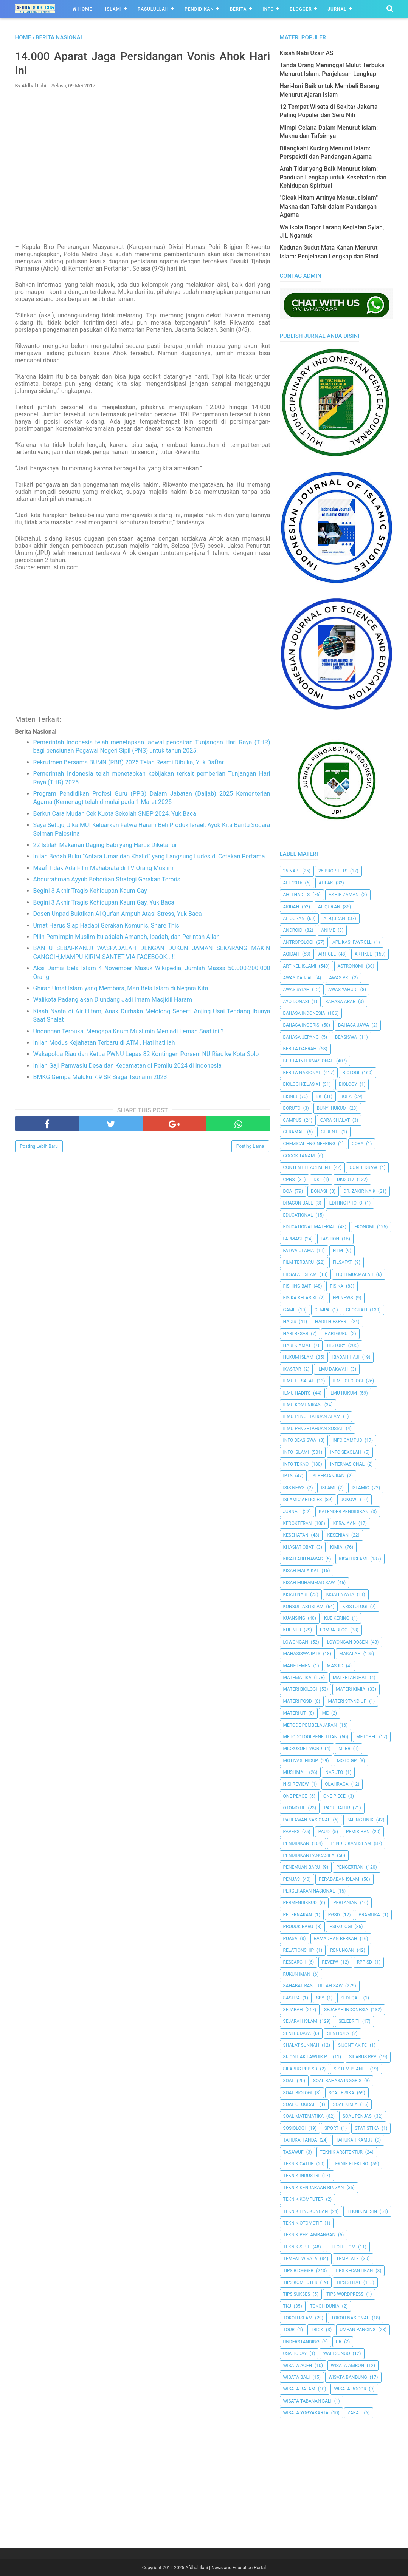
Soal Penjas (357, 2116)
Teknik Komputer (303, 2199)
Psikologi (340, 1926)
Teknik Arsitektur (341, 2152)
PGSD (334, 1914)
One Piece (334, 1796)
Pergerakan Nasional (309, 1891)
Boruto (292, 1108)
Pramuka (369, 1914)
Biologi (350, 1072)
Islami (113, 9)
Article (327, 954)
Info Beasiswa (299, 1440)
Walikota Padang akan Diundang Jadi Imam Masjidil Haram (112, 1000)
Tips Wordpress (344, 2294)
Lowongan (295, 1642)
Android (293, 930)
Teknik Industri (301, 2175)
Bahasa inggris (301, 1025)
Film (338, 1250)
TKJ (287, 2306)
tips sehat (348, 2282)
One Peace (295, 1796)
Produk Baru (298, 1926)
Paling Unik (360, 1820)
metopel (366, 1736)
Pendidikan (199, 9)
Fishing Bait (297, 1286)
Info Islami (296, 1452)
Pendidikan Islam (350, 1843)
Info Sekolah (345, 1452)
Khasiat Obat (298, 1547)
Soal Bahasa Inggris (337, 2080)
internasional (347, 1464)
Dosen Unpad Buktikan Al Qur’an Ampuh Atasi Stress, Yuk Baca (117, 914)
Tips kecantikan (354, 2270)
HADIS (289, 1321)
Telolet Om (342, 2247)
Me (325, 1713)
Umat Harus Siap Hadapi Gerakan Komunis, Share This (106, 925)
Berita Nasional (302, 1072)
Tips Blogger (298, 2270)
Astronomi (350, 966)
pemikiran (358, 1831)
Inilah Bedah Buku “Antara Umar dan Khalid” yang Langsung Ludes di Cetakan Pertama (149, 857)
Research (294, 1962)
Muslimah (295, 1772)
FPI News (343, 1297)
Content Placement (307, 1167)
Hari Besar (296, 1333)
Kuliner (292, 1630)
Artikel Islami (299, 966)
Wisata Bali (296, 2377)
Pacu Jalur (337, 1808)
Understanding (301, 2341)
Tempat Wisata (300, 2258)
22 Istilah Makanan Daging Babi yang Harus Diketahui (105, 845)
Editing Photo (345, 1203)
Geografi (357, 1310)
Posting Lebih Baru (39, 1146)
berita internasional (308, 1061)
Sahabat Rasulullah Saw (313, 1985)
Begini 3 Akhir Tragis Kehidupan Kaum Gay (90, 891)
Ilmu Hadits (297, 1393)
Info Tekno (296, 1464)
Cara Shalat (335, 1120)
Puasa (290, 1938)
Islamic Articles (302, 1499)
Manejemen (297, 1665)
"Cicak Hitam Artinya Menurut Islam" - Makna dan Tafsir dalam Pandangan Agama (331, 206)
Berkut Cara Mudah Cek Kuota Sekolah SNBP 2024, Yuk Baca (114, 814)
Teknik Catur (298, 2163)
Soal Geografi (300, 2104)
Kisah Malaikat (301, 1570)
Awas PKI (339, 977)
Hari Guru (335, 1333)
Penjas (291, 1879)
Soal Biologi (297, 2092)
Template (347, 2258)
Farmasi (292, 1239)
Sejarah (293, 2009)
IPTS (288, 1475)
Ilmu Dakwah (332, 1369)
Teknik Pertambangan (309, 2234)
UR (338, 2341)
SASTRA (291, 1998)
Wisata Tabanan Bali (307, 2401)
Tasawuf (293, 2152)
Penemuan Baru (301, 1867)
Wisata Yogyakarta (306, 2412)
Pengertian (349, 1867)
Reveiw (330, 1962)
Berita (238, 9)
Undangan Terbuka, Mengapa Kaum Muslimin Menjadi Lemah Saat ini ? (128, 1031)
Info (268, 9)
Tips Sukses (296, 2294)
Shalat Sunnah (301, 2045)
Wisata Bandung (348, 2377)
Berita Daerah (299, 1048)
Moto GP (347, 1760)
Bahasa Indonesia (304, 1013)
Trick (317, 2329)
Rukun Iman (296, 1974)
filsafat (342, 1262)
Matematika (297, 1677)
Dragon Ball (298, 1203)
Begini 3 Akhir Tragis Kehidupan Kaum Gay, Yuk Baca (103, 902)
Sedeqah (351, 1998)
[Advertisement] (142, 150)
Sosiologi (294, 2128)
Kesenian (338, 1535)
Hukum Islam (298, 1357)
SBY (320, 1998)
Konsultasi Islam (303, 1606)
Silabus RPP (363, 2057)
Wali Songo (336, 2353)
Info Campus (347, 1440)
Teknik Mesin (362, 2211)
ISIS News (294, 1488)
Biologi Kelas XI (301, 1084)
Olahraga (336, 1784)
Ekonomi (364, 1226)
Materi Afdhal (350, 1677)
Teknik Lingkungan (305, 2211)
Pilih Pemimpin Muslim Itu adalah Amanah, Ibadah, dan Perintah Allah (126, 937)
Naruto (334, 1772)
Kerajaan (344, 1523)
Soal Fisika (341, 2092)
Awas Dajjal (298, 977)
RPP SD (364, 1962)
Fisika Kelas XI (299, 1297)
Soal (289, 2080)
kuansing (294, 1618)
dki (317, 1179)
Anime (328, 930)
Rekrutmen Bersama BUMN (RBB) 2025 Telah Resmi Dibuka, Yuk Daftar (128, 762)
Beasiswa (346, 1037)
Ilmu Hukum (343, 1393)
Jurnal (337, 9)
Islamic (360, 1488)
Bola (346, 1096)
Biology (348, 1084)
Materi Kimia (350, 1689)
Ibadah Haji (346, 1357)
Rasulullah (153, 9)
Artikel (363, 954)
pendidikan (296, 1843)
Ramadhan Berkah (335, 1938)
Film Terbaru (298, 1262)
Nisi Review (296, 1784)
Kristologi (354, 1606)
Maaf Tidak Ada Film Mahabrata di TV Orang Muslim (103, 868)
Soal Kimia (345, 2104)
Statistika (367, 2128)
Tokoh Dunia (325, 2306)
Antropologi (298, 942)
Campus (292, 1120)
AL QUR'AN (329, 906)
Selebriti (349, 2021)
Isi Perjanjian (327, 1475)
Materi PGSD (297, 1701)
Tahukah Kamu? (354, 2140)
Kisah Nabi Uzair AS (307, 53)
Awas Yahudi (343, 989)
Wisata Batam (299, 2389)
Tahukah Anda (300, 2140)
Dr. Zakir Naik (359, 1191)
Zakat (354, 2412)
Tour (289, 2329)
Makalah (350, 1653)
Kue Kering (336, 1618)
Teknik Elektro (350, 2163)
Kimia (336, 1547)
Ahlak (326, 883)
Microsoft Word (302, 1748)
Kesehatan (296, 1535)
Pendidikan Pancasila (309, 1855)
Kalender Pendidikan (343, 1511)
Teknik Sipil (296, 2247)
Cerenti (330, 1132)
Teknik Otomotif (302, 2223)
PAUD (324, 1831)
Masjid (335, 1665)
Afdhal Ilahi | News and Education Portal (225, 2567)
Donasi (319, 1191)
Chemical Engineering (309, 1143)
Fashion (330, 1239)
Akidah (291, 906)
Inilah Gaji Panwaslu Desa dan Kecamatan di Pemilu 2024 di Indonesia (127, 1066)
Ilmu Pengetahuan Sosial (313, 1428)
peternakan (297, 1914)
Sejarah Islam (300, 2021)
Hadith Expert (332, 1321)
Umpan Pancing (357, 2329)
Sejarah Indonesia (346, 2009)
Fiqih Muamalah (354, 1274)
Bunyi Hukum (332, 1108)
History (336, 1345)
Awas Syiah (296, 989)
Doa (287, 1191)
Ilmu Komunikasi (302, 1404)
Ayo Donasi (296, 1001)
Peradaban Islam (339, 1879)
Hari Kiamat (297, 1345)
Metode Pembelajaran (310, 1725)
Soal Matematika (303, 2116)
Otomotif (294, 1808)
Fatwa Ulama (298, 1250)
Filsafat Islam (300, 1274)
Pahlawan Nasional (306, 1820)
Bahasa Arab (340, 1001)
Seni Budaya (297, 2033)
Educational (298, 1215)
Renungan (342, 1950)
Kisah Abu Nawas (303, 1559)
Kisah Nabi (295, 1594)
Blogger (301, 9)
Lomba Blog (333, 1630)
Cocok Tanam (299, 1155)
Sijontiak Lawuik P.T (306, 2057)
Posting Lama (250, 1146)
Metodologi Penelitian (310, 1736)
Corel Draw (363, 1167)
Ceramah (294, 1132)
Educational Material (309, 1226)
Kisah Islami (353, 1559)
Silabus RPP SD (300, 2069)
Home (82, 9)
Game (289, 1310)
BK (318, 1096)
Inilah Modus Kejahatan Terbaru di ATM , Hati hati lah (104, 1043)
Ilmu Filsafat (298, 1381)
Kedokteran (297, 1523)
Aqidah (291, 954)
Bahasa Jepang (301, 1037)
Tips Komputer (300, 2282)
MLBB (344, 1748)
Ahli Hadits (296, 894)
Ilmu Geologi (348, 1381)
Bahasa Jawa (353, 1025)
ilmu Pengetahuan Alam (312, 1416)
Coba (357, 1143)
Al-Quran (334, 918)
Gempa (322, 1310)
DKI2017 (345, 1179)
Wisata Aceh (297, 2365)
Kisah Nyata (340, 1594)
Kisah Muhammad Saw (309, 1582)
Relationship (298, 1950)
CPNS (289, 1179)
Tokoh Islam (298, 2318)
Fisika (336, 1286)
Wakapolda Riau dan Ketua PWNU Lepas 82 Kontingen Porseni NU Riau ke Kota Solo (146, 1054)
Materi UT (294, 1713)
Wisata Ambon (347, 2365)
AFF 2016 (293, 883)
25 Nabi (291, 871)
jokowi (349, 1499)
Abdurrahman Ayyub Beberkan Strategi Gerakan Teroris (107, 879)
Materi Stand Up (347, 1701)
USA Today (295, 2353)
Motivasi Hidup (300, 1760)
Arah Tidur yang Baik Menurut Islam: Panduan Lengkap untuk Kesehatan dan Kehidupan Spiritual (333, 177)
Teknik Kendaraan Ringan (313, 2187)
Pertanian (345, 1902)
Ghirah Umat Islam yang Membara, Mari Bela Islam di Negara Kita (120, 988)
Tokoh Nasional (350, 2318)
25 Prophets (332, 871)
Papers (291, 1831)
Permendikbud (300, 1902)
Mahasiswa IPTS (302, 1653)
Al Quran (294, 918)
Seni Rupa (338, 2033)
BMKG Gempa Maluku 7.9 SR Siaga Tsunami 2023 (100, 1077)
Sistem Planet (351, 2069)
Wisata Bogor (350, 2389)
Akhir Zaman (344, 894)
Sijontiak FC (352, 2045)
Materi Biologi (300, 1689)
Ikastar (292, 1369)
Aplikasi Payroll (352, 942)
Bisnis (290, 1096)
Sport (331, 2128)
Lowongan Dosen (347, 1642)
